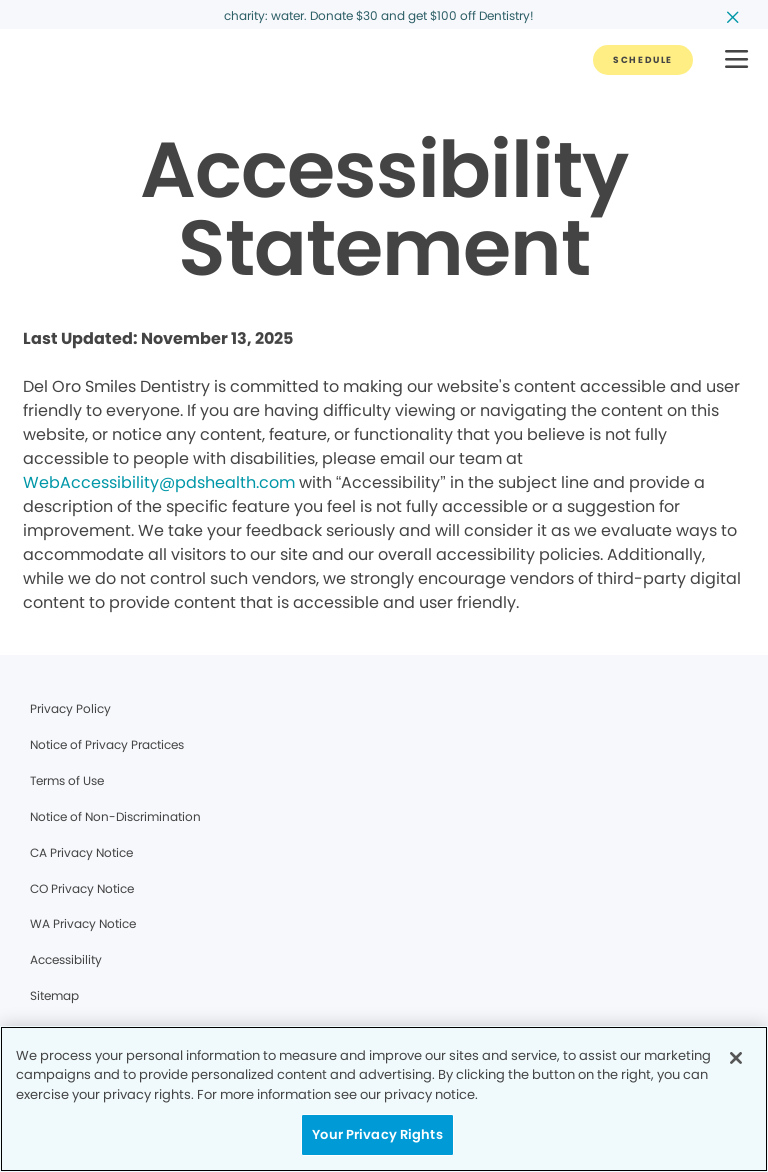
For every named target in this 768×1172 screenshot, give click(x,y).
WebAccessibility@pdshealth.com (159, 482)
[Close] (736, 1058)
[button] (736, 60)
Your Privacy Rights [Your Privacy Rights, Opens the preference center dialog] (377, 1134)
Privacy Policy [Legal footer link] (70, 708)
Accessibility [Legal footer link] (66, 959)
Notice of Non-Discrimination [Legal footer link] (115, 816)
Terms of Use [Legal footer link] (67, 780)
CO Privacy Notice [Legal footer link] (82, 888)
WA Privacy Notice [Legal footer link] (83, 923)
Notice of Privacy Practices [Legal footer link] (107, 744)
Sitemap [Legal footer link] (54, 995)
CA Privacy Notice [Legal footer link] (81, 852)
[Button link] (643, 60)
